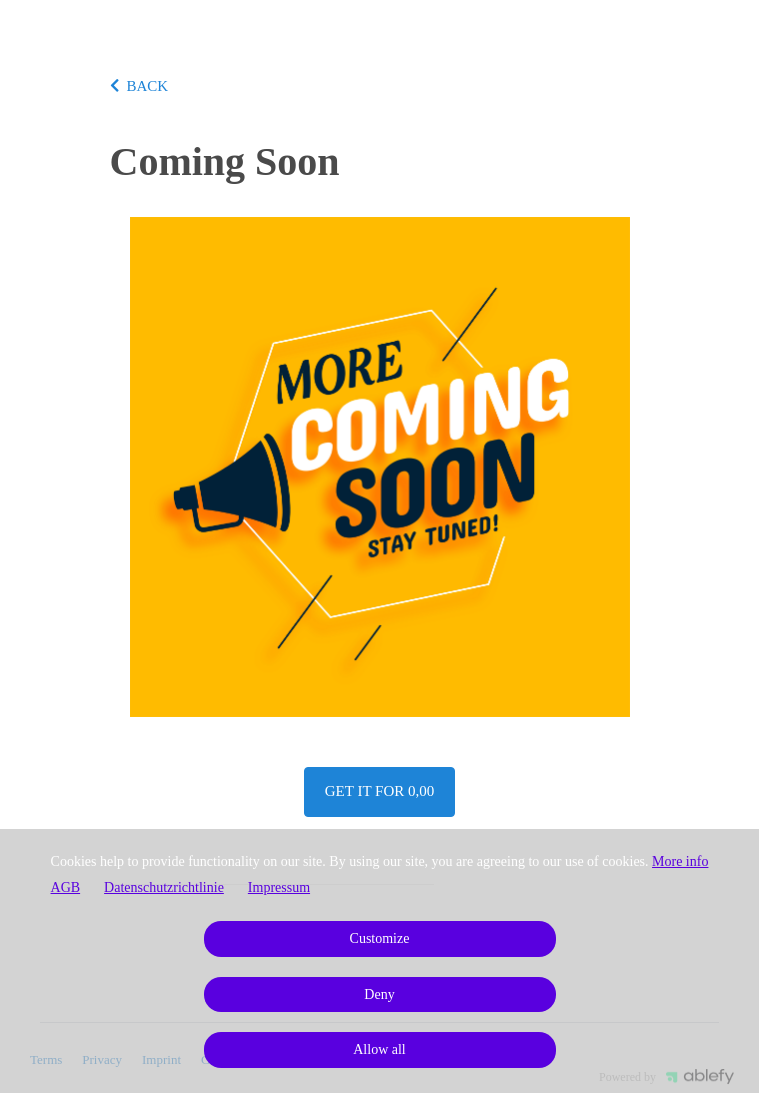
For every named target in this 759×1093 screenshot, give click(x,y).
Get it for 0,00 (379, 791)
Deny (379, 994)
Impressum (279, 887)
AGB (66, 887)
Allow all (379, 1049)
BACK (139, 86)
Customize (380, 938)
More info (680, 861)
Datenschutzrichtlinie (164, 887)
